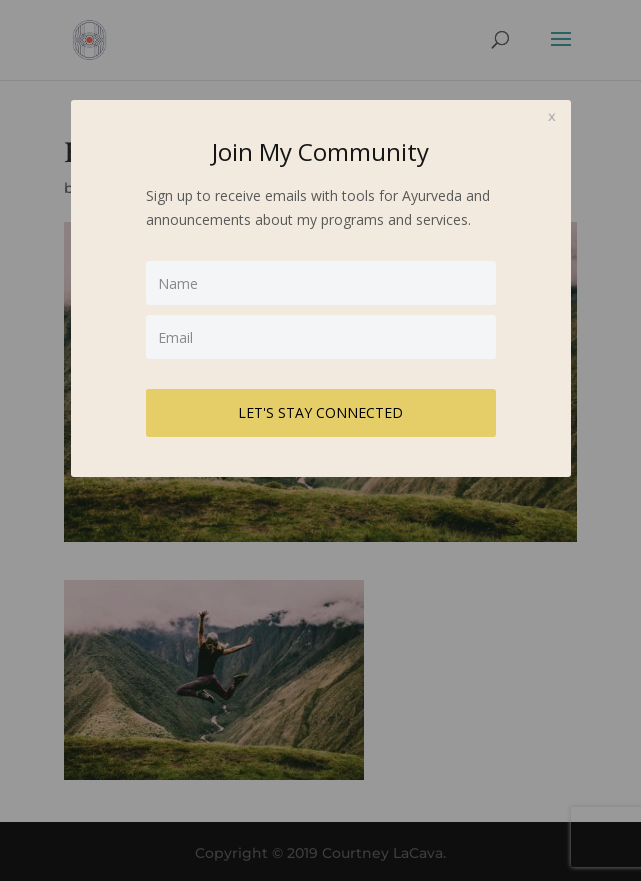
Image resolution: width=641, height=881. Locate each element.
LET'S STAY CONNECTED (320, 412)
